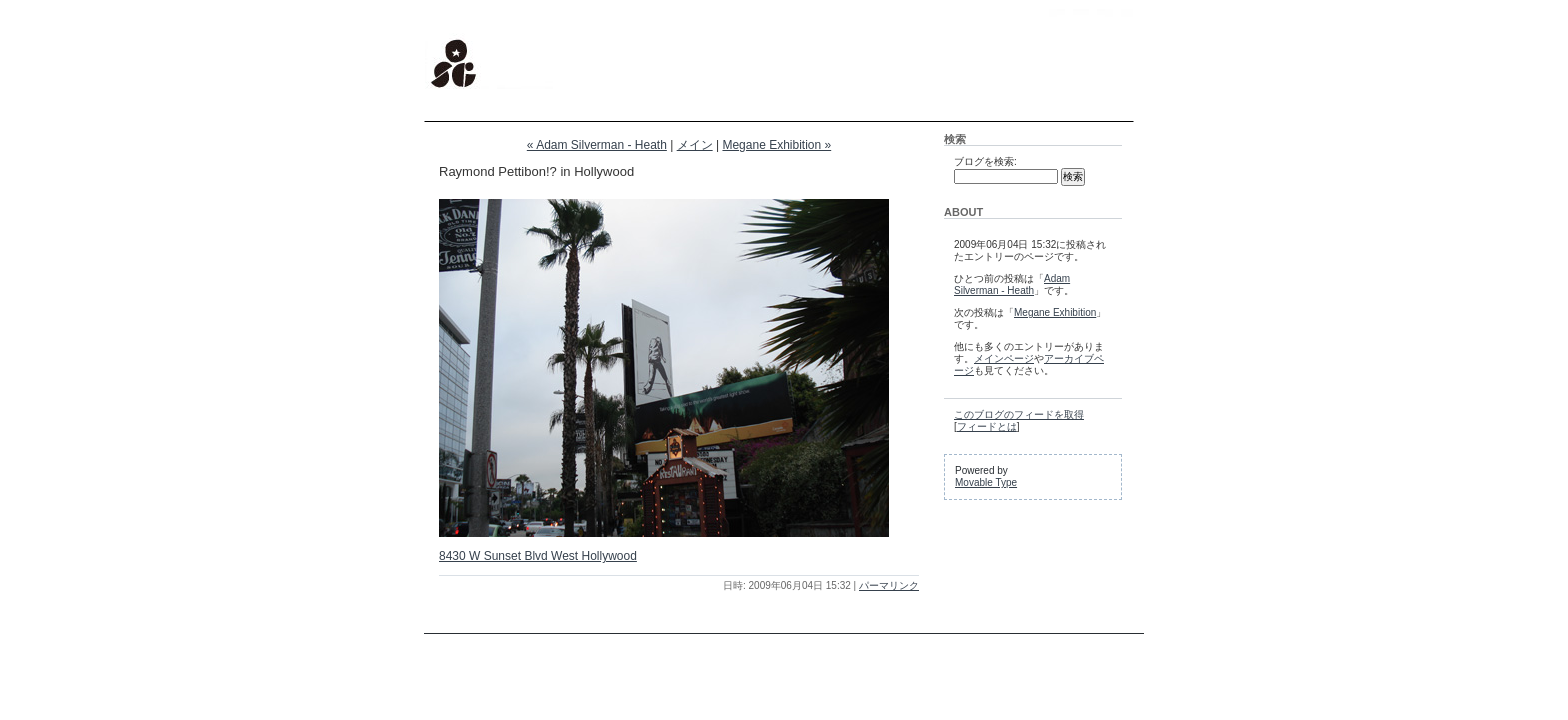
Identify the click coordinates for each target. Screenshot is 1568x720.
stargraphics (468, 20)
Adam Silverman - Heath (1012, 284)
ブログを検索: (985, 161)
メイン (695, 145)
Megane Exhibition (1055, 312)
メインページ (1004, 358)
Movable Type (986, 482)
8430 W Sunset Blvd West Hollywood (538, 556)
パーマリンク (889, 585)
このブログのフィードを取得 (1019, 414)
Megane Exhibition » (776, 145)
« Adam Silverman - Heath (597, 145)
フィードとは (987, 426)
